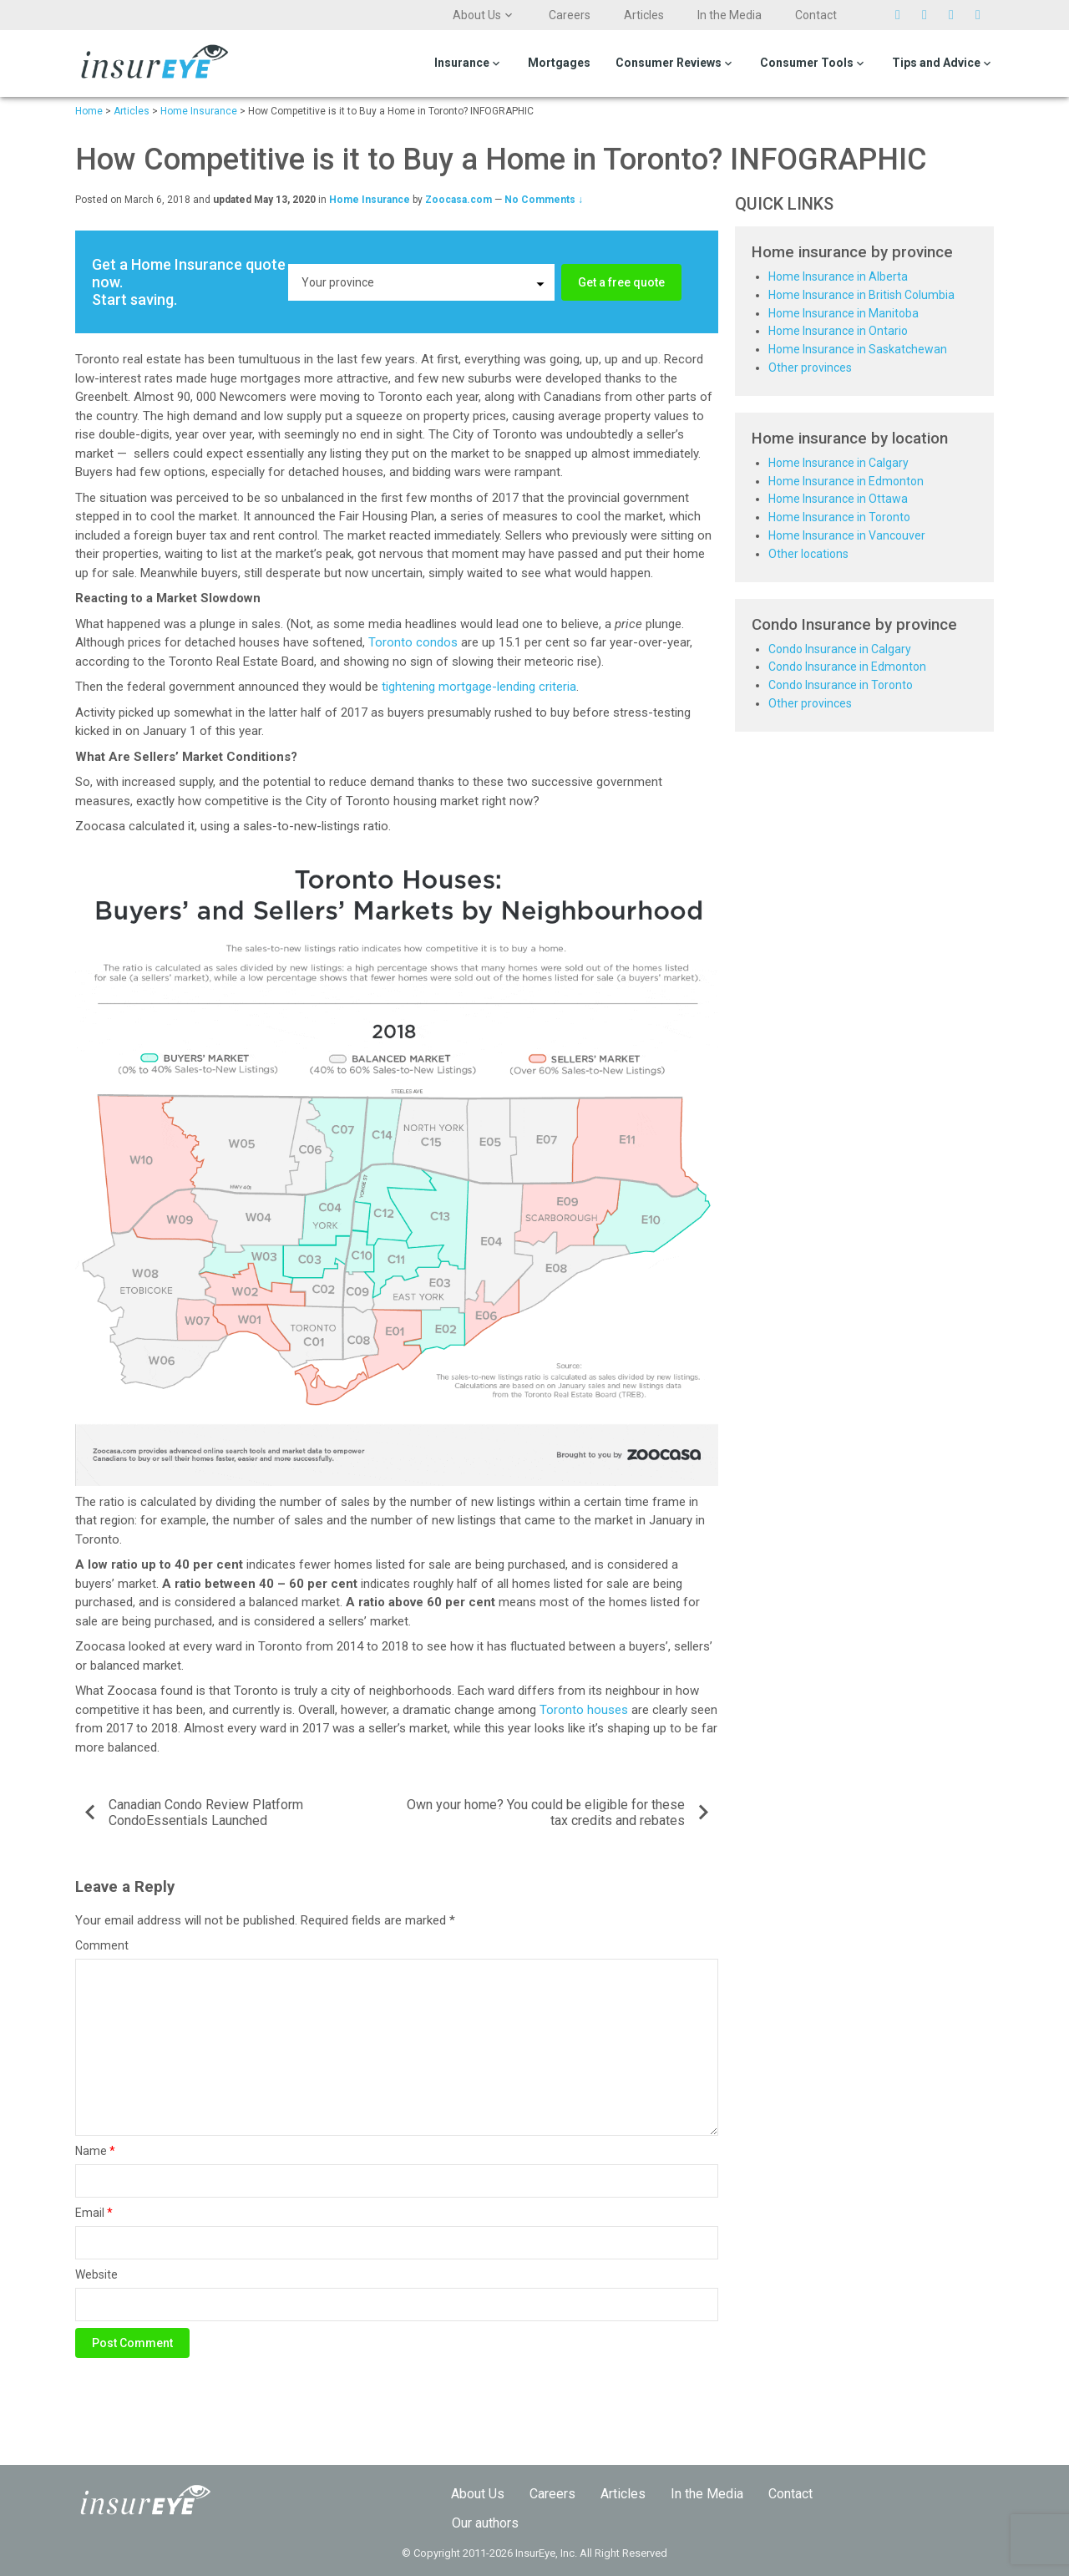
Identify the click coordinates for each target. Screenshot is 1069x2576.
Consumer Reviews (669, 62)
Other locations (808, 553)
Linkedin (984, 15)
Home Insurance (369, 199)
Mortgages (559, 62)
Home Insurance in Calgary (838, 462)
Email (94, 2212)
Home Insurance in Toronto (839, 517)
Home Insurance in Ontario (838, 330)
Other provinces (810, 367)
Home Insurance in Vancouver (846, 535)
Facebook (931, 15)
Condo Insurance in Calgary (839, 649)
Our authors (485, 2523)
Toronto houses (584, 1709)
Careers (569, 15)
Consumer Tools (807, 62)
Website (96, 2274)
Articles (644, 15)
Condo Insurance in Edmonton (847, 666)
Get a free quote (621, 282)
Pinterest (958, 15)
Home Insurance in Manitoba (843, 313)
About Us (477, 15)
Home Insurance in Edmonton (846, 481)
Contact (816, 15)
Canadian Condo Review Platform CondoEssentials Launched (206, 1812)
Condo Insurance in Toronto (840, 685)
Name (95, 2151)
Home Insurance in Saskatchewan (857, 349)
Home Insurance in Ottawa (838, 498)
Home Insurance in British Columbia (861, 295)
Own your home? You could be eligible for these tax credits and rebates (546, 1812)
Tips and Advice (936, 62)
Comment (102, 1945)
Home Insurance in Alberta (838, 276)
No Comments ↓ (543, 199)
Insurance (461, 62)
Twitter (904, 15)
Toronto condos (413, 642)
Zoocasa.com (458, 199)
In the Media (729, 15)
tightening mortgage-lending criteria (479, 686)
